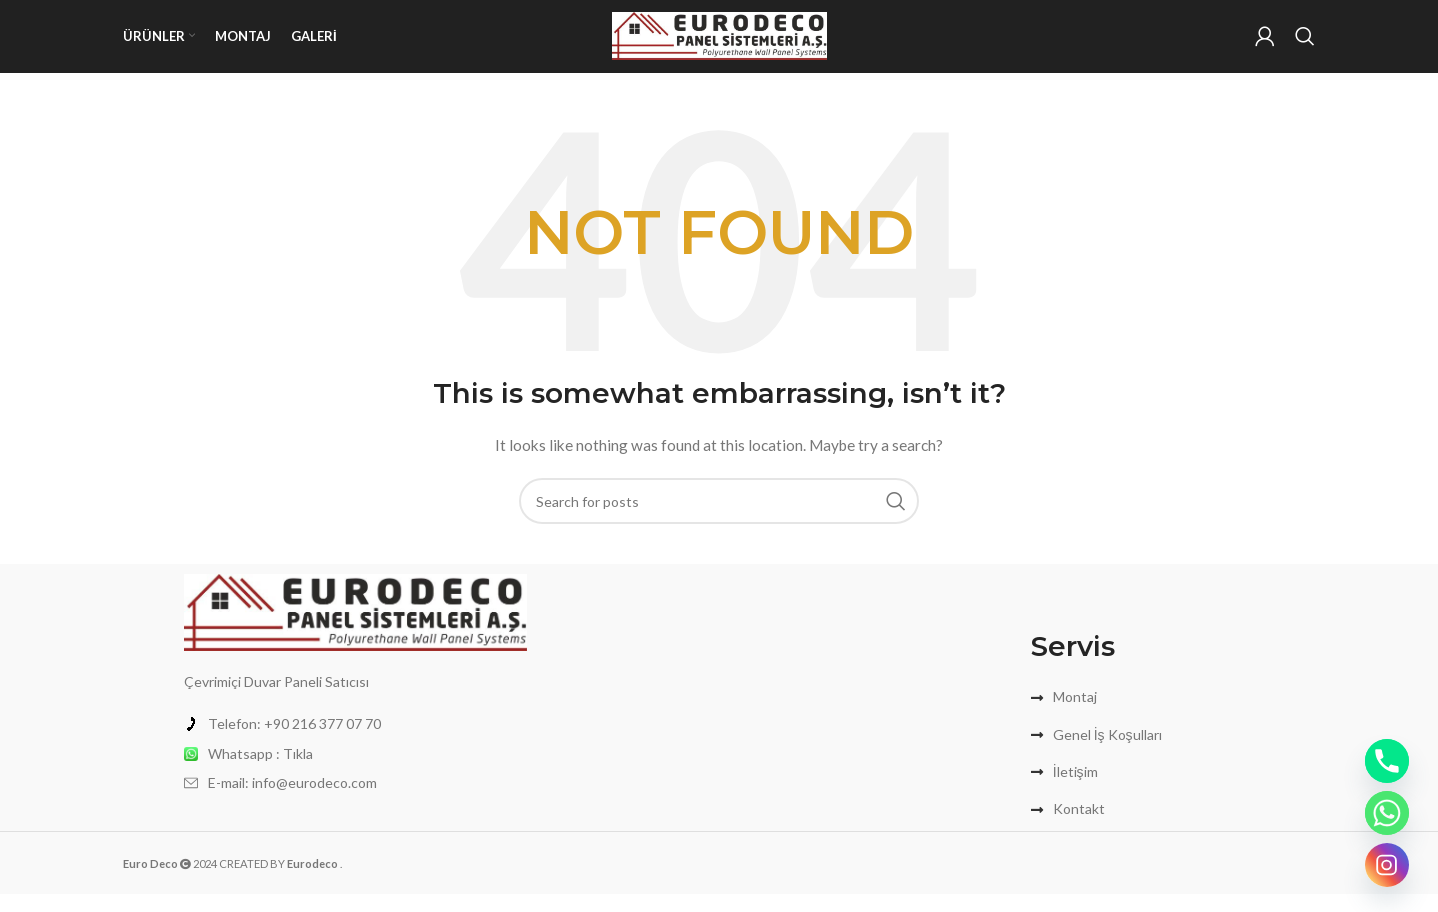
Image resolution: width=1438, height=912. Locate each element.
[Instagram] (1387, 865)
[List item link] (355, 742)
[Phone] (1387, 761)
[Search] (1305, 45)
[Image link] (355, 627)
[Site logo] (719, 43)
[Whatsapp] (1387, 813)
